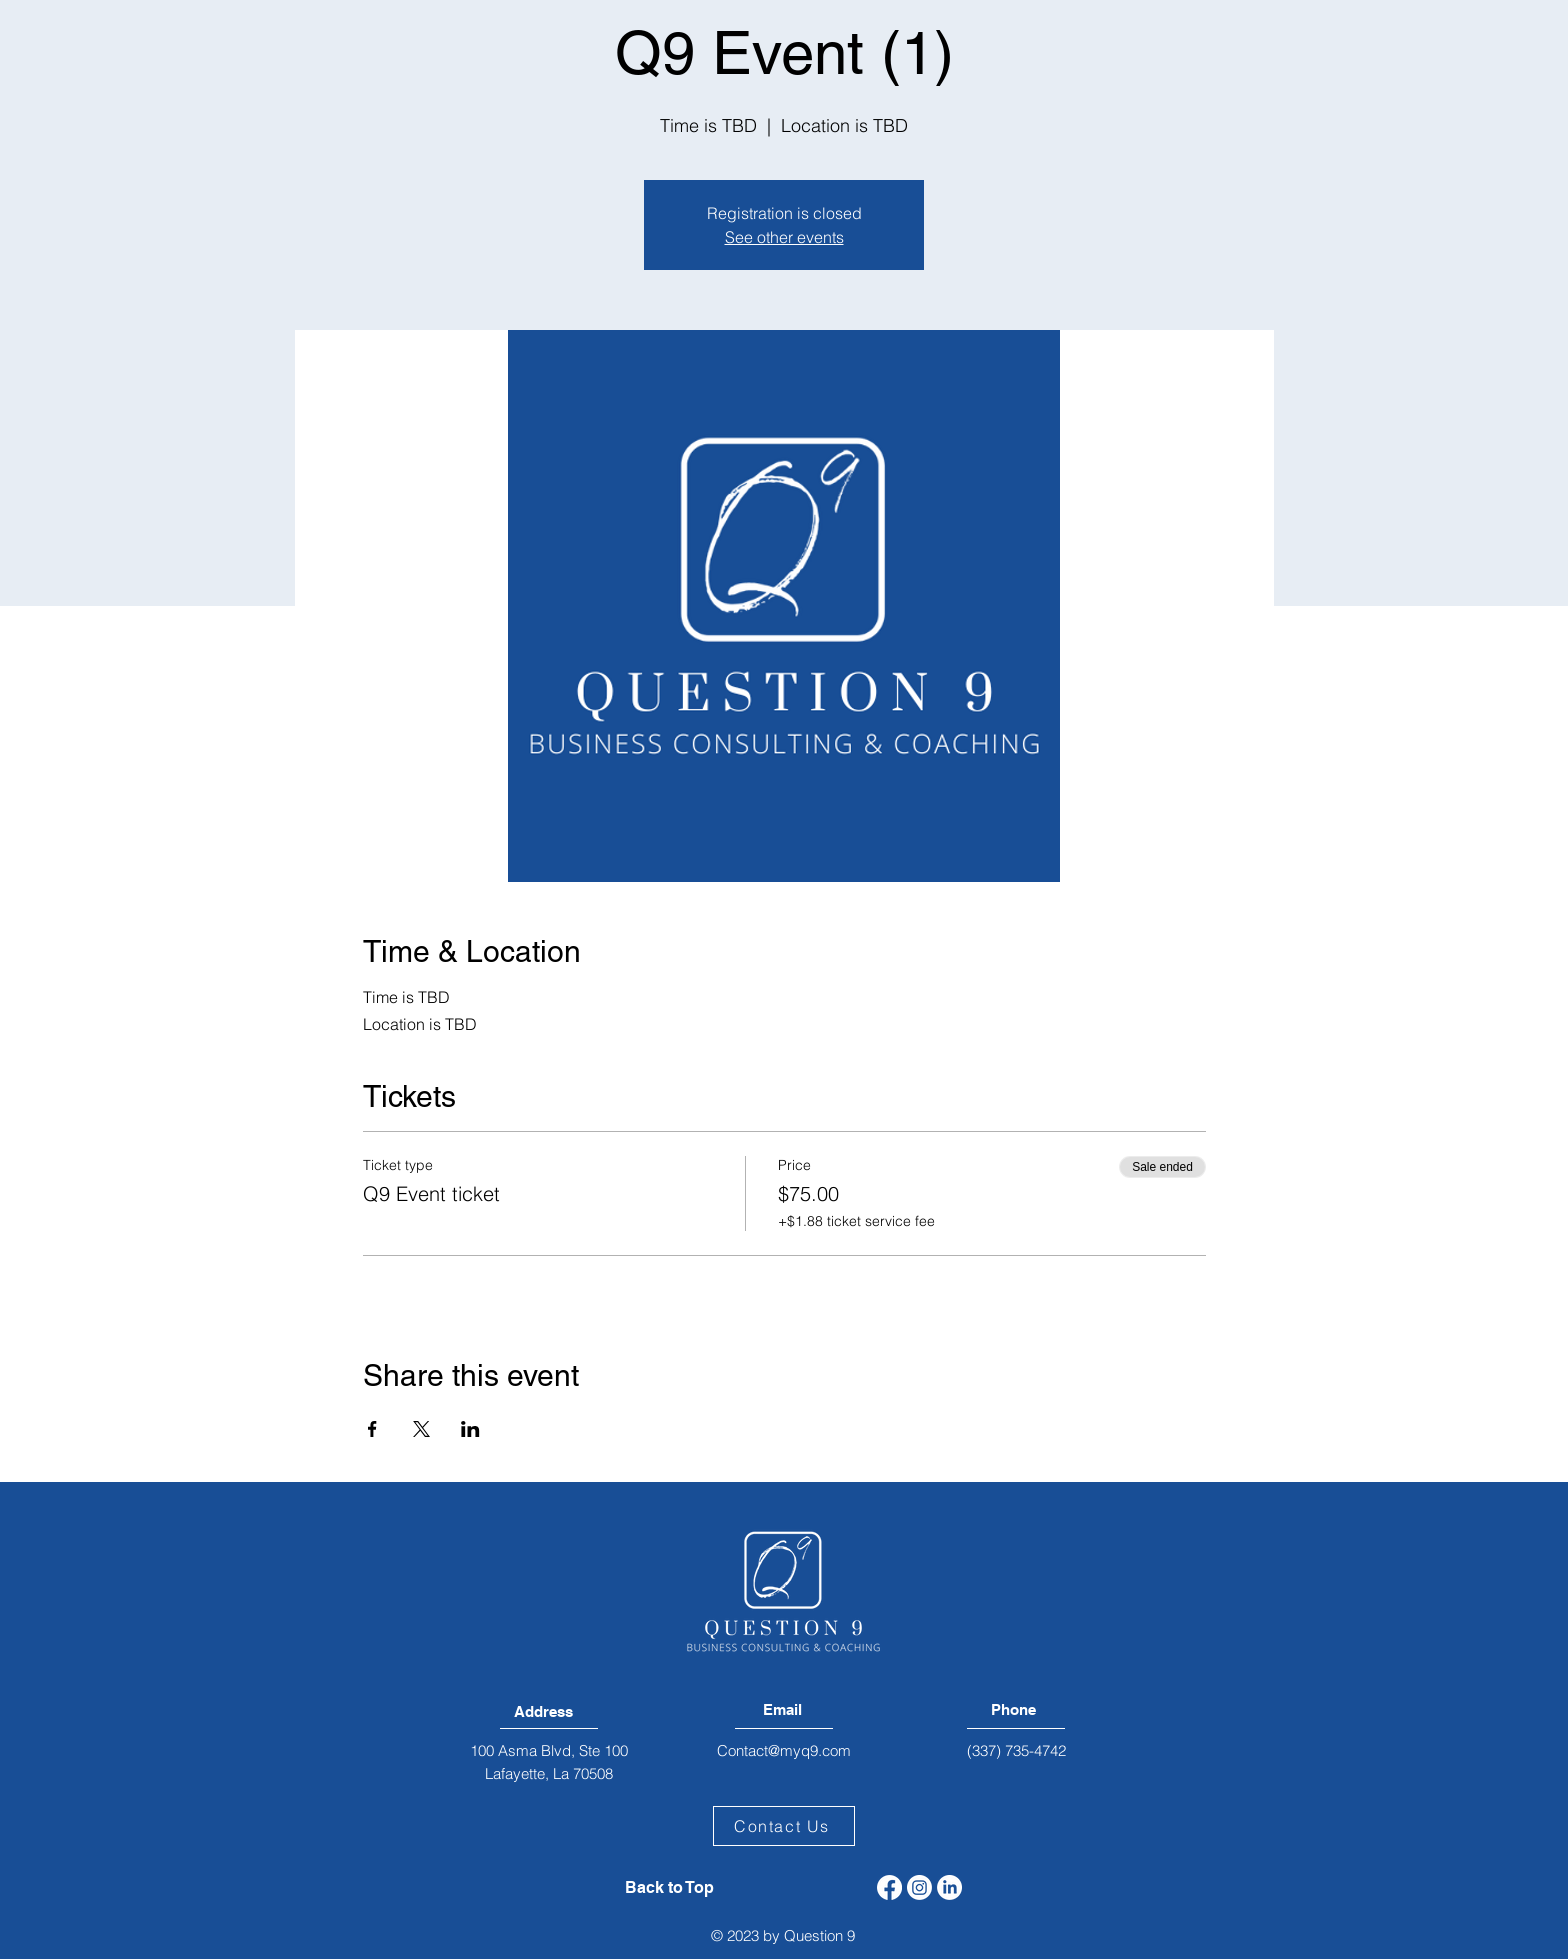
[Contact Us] (784, 1826)
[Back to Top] (669, 1888)
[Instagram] (919, 1887)
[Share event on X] (421, 1429)
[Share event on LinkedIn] (470, 1429)
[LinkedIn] (949, 1887)
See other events (784, 237)
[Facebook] (889, 1887)
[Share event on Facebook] (372, 1429)
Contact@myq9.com (784, 1750)
